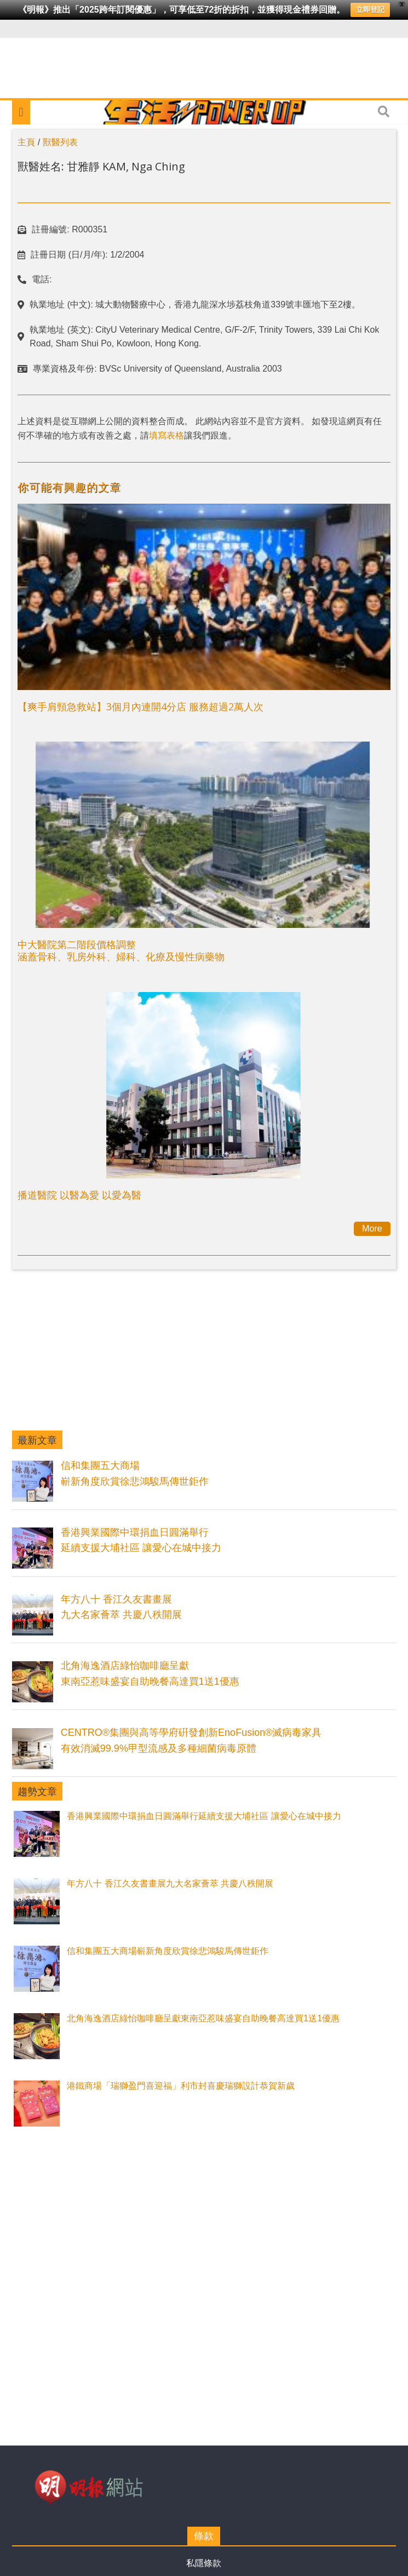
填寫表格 (166, 435)
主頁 (26, 142)
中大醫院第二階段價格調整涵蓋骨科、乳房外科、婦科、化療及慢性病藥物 (121, 950)
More (372, 1228)
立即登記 (370, 9)
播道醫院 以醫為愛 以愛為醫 (79, 1194)
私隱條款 (203, 2563)
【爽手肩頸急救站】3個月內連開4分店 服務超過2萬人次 (140, 706)
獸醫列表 (60, 142)
